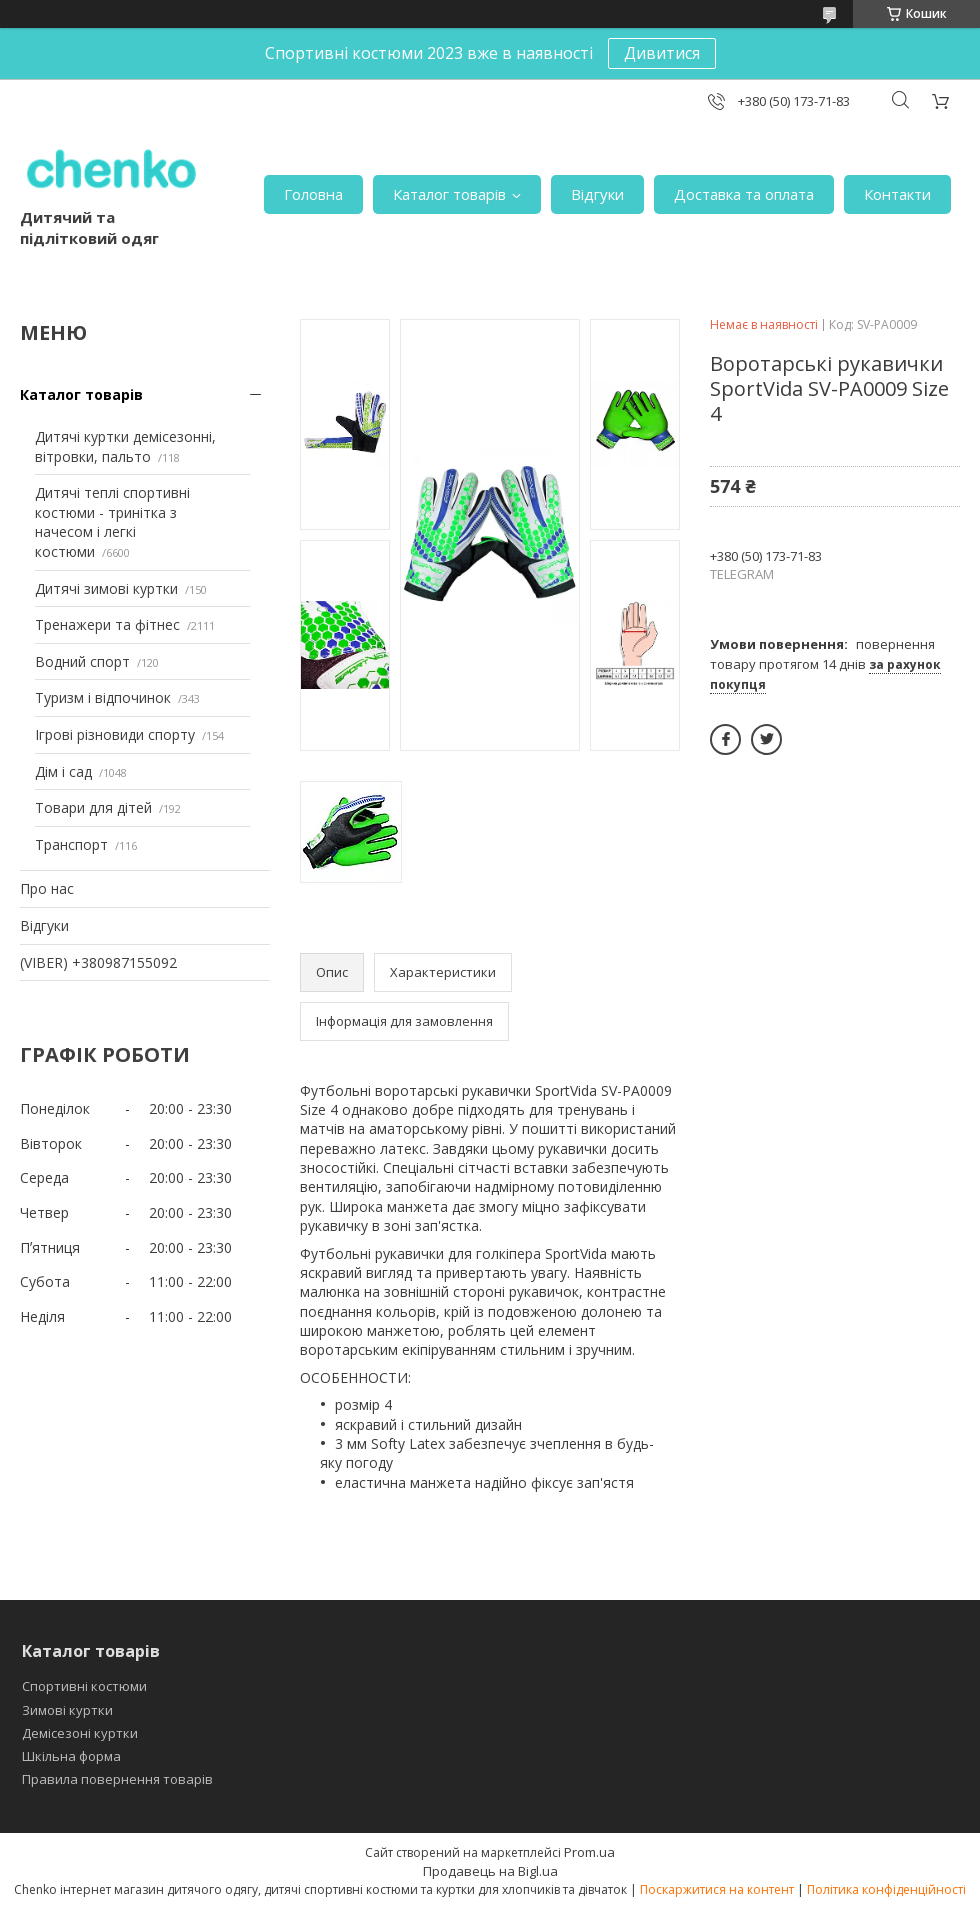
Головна (313, 194)
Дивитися (662, 53)
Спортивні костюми (84, 1686)
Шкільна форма (71, 1756)
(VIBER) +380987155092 (98, 962)
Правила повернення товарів (117, 1779)
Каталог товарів (449, 194)
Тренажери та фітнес (107, 624)
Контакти (897, 194)
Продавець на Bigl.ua (490, 1871)
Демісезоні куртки (80, 1733)
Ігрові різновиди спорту (115, 734)
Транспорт (71, 844)
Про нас (47, 888)
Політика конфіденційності (886, 1889)
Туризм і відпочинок (103, 697)
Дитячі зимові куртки (106, 588)
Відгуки (597, 194)
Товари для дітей (93, 807)
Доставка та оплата (744, 194)
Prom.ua (589, 1852)
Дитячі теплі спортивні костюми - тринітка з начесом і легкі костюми (112, 522)
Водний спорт (82, 661)
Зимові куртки (67, 1710)
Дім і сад (63, 771)
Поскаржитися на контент (717, 1889)
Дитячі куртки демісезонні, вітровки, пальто (125, 446)
